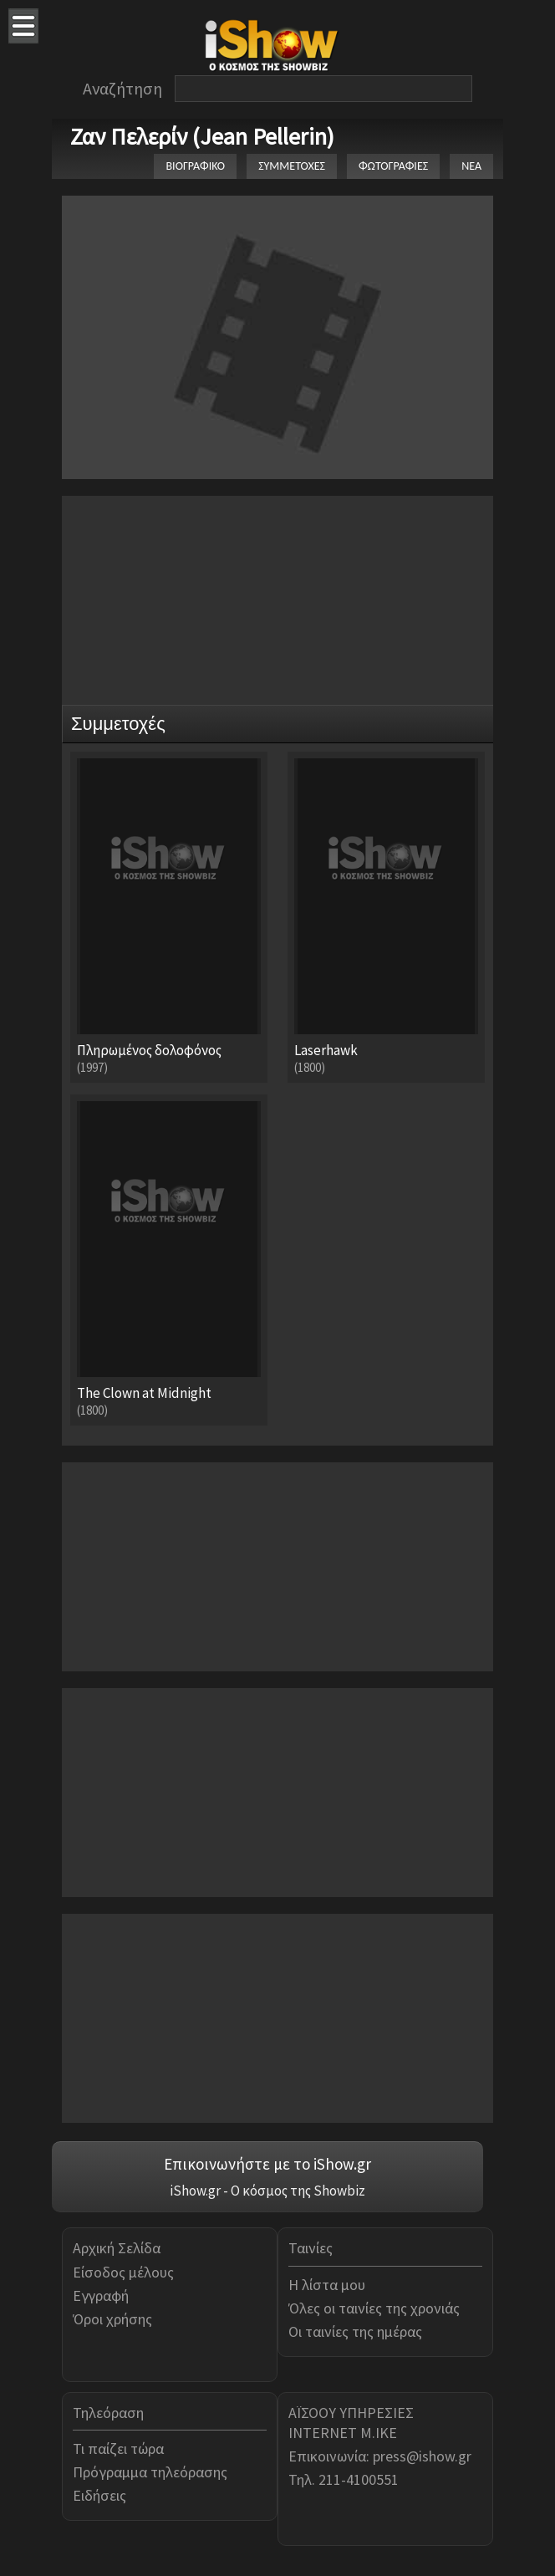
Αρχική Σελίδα (116, 2247)
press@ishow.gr (422, 2456)
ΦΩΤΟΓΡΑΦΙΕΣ (393, 166)
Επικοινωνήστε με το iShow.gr (267, 2164)
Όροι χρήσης (112, 2319)
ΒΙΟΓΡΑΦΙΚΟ (195, 166)
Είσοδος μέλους (123, 2272)
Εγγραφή (101, 2295)
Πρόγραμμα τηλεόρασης (150, 2472)
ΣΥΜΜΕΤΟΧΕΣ (291, 166)
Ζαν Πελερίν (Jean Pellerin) (202, 136)
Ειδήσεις (99, 2495)
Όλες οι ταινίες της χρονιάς (374, 2308)
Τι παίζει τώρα (118, 2448)
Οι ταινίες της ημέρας (355, 2331)
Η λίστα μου (326, 2284)
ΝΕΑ (471, 166)
